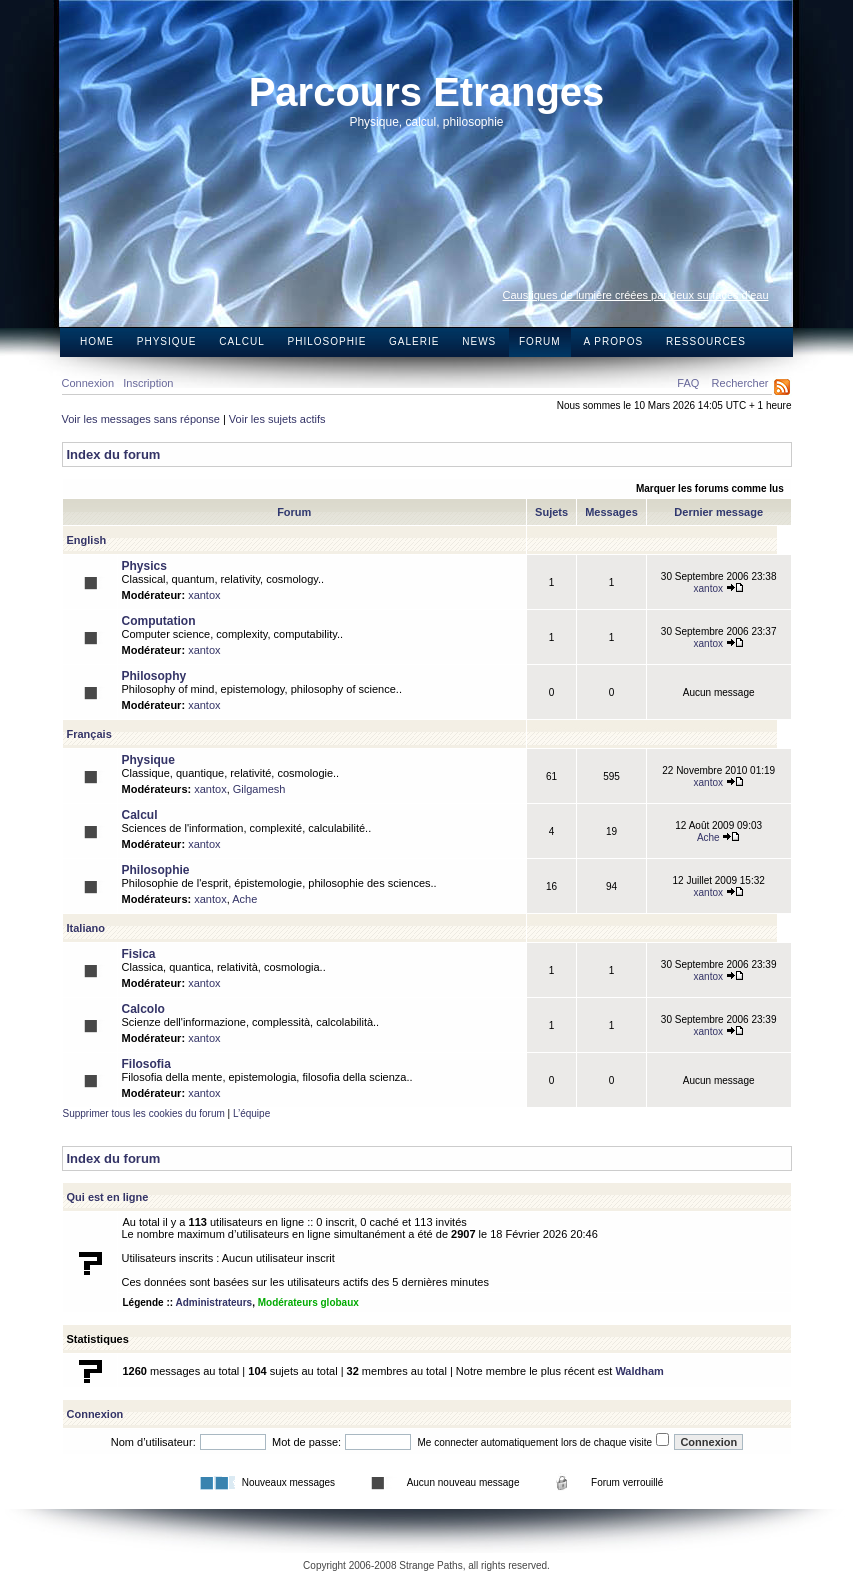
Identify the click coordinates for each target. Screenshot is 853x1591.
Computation (159, 621)
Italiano (86, 928)
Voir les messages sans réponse (141, 419)
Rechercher (740, 383)
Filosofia (146, 1064)
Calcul (241, 341)
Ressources (706, 341)
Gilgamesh (259, 789)
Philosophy (154, 676)
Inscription (148, 383)
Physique (167, 341)
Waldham (639, 1371)
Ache (719, 837)
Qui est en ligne (108, 1197)
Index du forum (114, 454)
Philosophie (327, 341)
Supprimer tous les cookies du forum (144, 1113)
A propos (613, 341)
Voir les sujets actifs (277, 419)
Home (97, 341)
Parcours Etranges (427, 92)
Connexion (88, 383)
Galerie (414, 341)
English (87, 540)
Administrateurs (213, 1302)
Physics (144, 566)
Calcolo (143, 1009)
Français (89, 734)
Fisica (139, 954)
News (479, 341)
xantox (204, 595)
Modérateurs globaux (308, 1302)
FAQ (688, 383)
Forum (540, 341)
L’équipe (251, 1113)
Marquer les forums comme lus (710, 488)
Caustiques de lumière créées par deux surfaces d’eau (636, 295)
